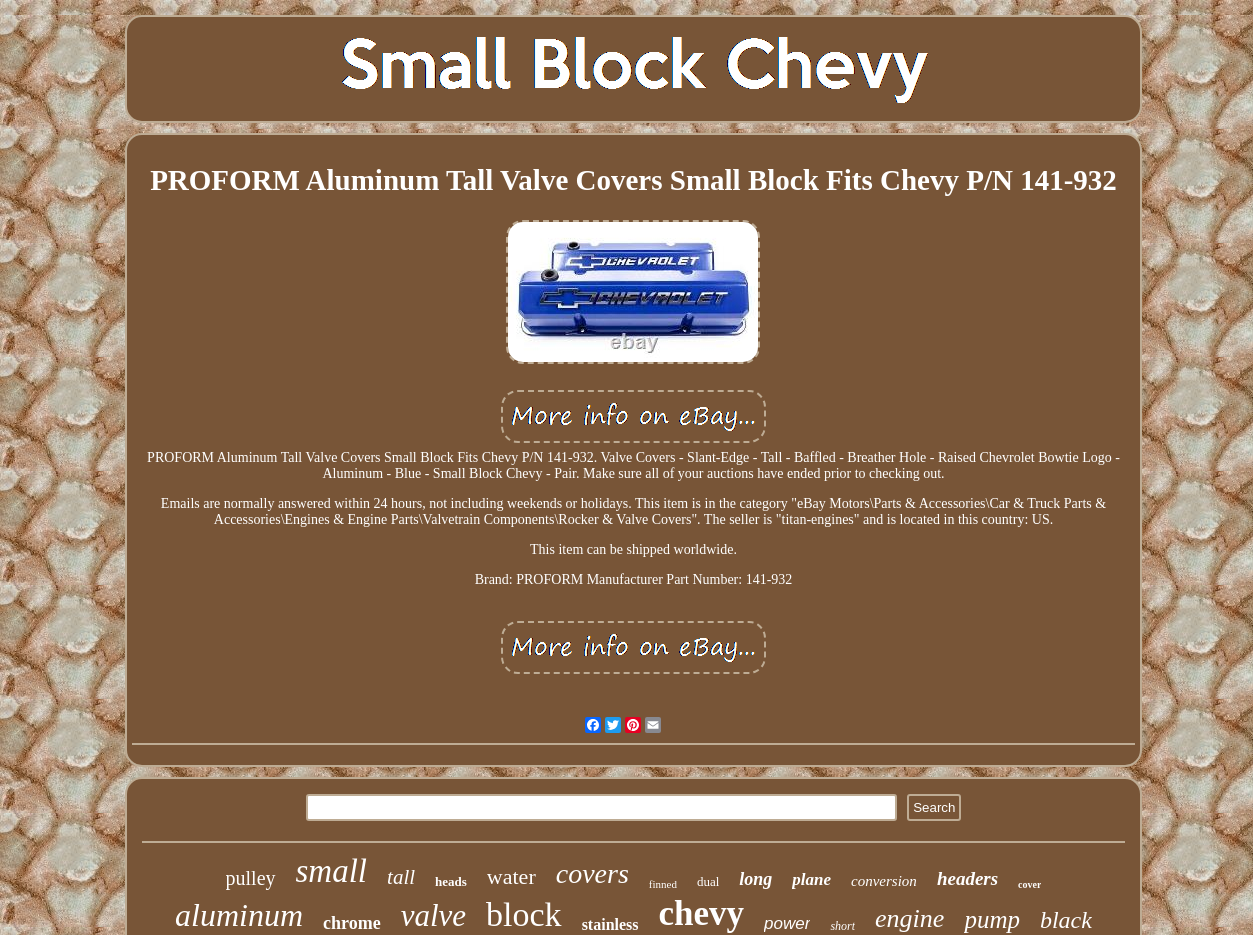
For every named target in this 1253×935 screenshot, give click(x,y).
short (842, 926)
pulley (251, 878)
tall (401, 877)
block (524, 914)
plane (811, 879)
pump (992, 919)
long (755, 879)
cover (1029, 884)
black (1066, 920)
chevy (702, 913)
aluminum (239, 915)
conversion (884, 881)
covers (592, 873)
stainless (610, 924)
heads (451, 881)
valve (433, 915)
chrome (352, 923)
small (332, 871)
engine (909, 918)
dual (708, 881)
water (511, 876)
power (787, 923)
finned (663, 884)
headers (967, 878)
